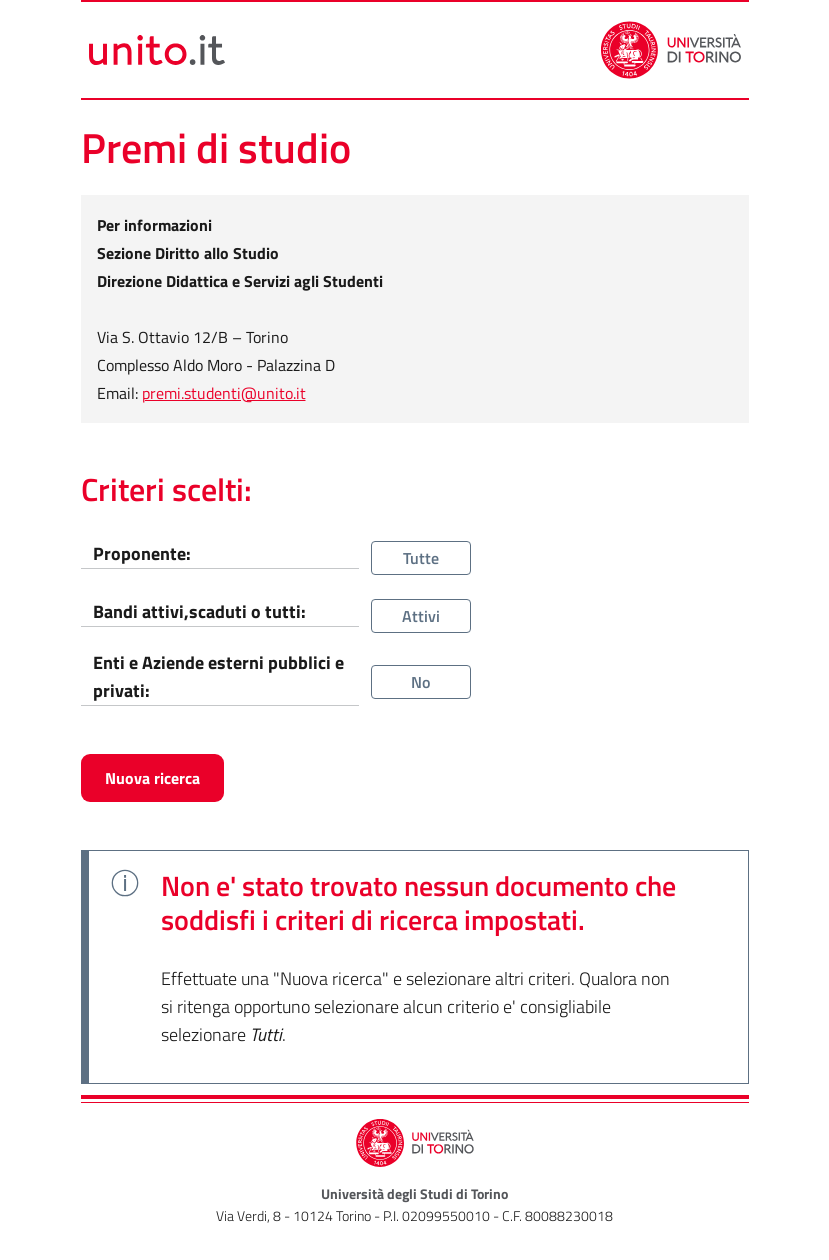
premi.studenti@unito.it (224, 393)
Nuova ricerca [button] (152, 778)
